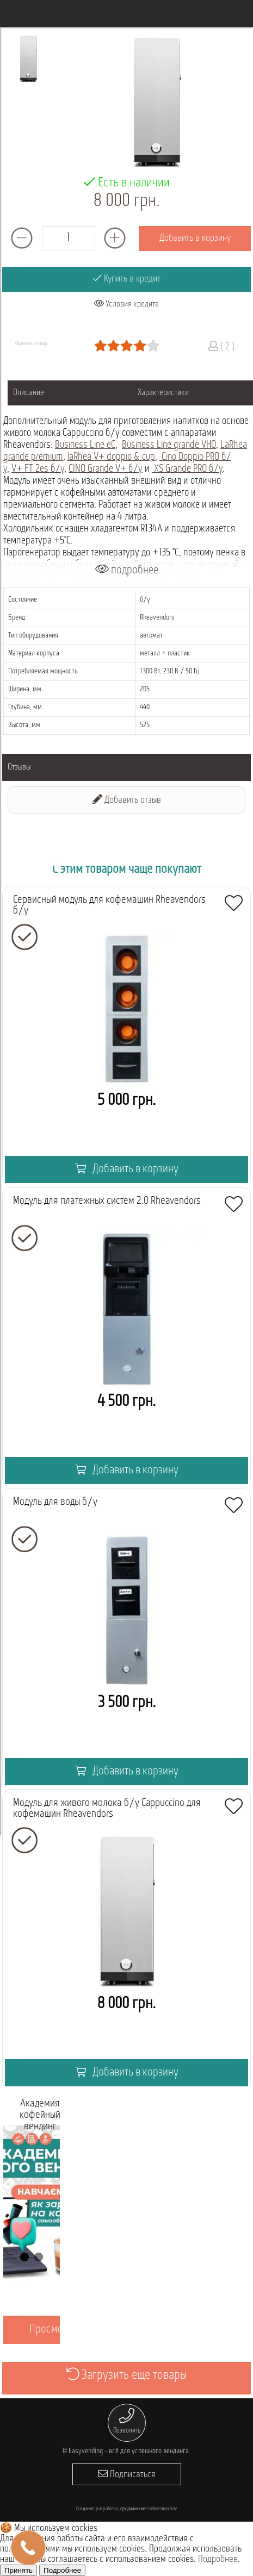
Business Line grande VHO (169, 445)
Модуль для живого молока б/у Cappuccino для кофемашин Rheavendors (107, 1809)
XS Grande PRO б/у (187, 469)
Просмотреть (57, 2329)
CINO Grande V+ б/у (106, 469)
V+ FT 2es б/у (37, 469)
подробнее (126, 570)
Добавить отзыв (126, 799)
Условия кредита (126, 304)
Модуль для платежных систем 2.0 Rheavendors (107, 1201)
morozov (169, 2509)
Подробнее (218, 2559)
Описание (28, 393)
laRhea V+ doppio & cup (111, 457)
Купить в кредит (127, 278)
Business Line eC (85, 445)
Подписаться (127, 2474)
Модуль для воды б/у (55, 1502)
